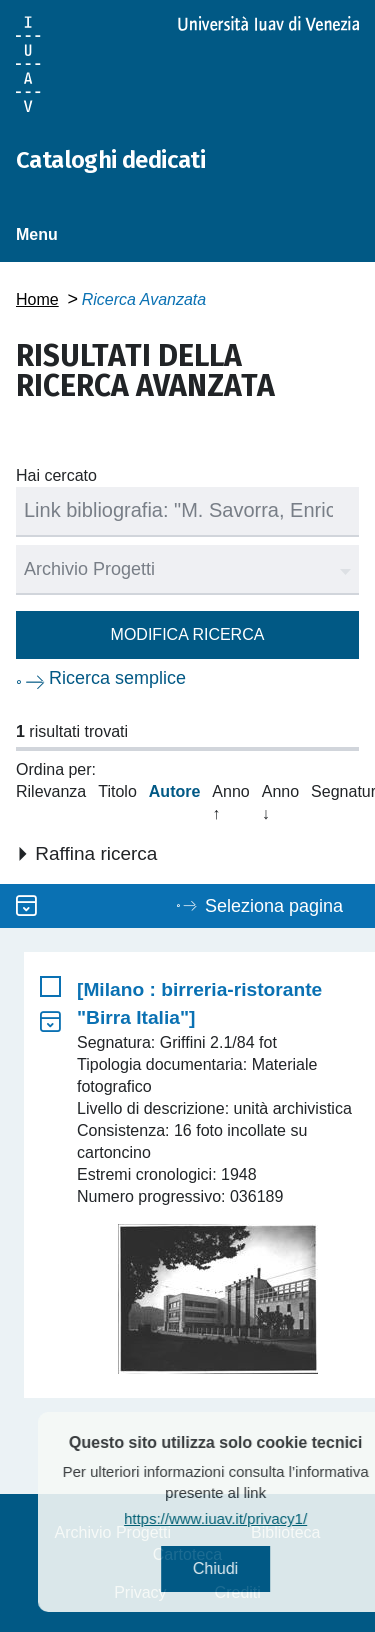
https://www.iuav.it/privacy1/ (240, 1518)
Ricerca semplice (117, 678)
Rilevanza (51, 791)
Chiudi (239, 1568)
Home (37, 299)
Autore (175, 791)
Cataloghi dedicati (110, 160)
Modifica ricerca (188, 634)
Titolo (117, 791)
